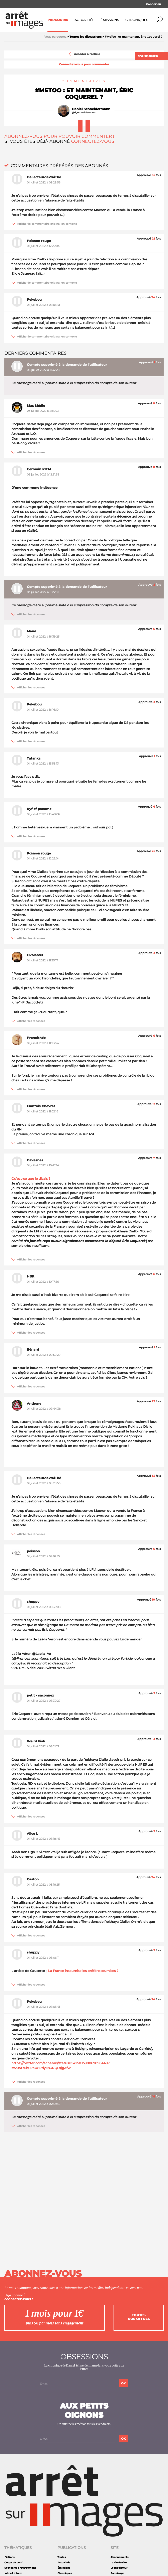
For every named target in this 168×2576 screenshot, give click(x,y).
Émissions (110, 20)
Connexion (153, 4)
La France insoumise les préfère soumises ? (83, 1971)
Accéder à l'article (84, 54)
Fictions (9, 2557)
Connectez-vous (92, 141)
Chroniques (136, 20)
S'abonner (148, 56)
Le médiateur (119, 2567)
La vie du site (119, 2562)
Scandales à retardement (20, 2567)
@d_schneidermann (84, 112)
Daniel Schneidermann (91, 109)
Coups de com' (13, 2562)
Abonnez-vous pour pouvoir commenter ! (59, 136)
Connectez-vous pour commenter (84, 64)
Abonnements (119, 2557)
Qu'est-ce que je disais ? (30, 1179)
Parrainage (117, 2573)
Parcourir (57, 20)
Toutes (61, 2557)
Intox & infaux (13, 2573)
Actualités (84, 20)
